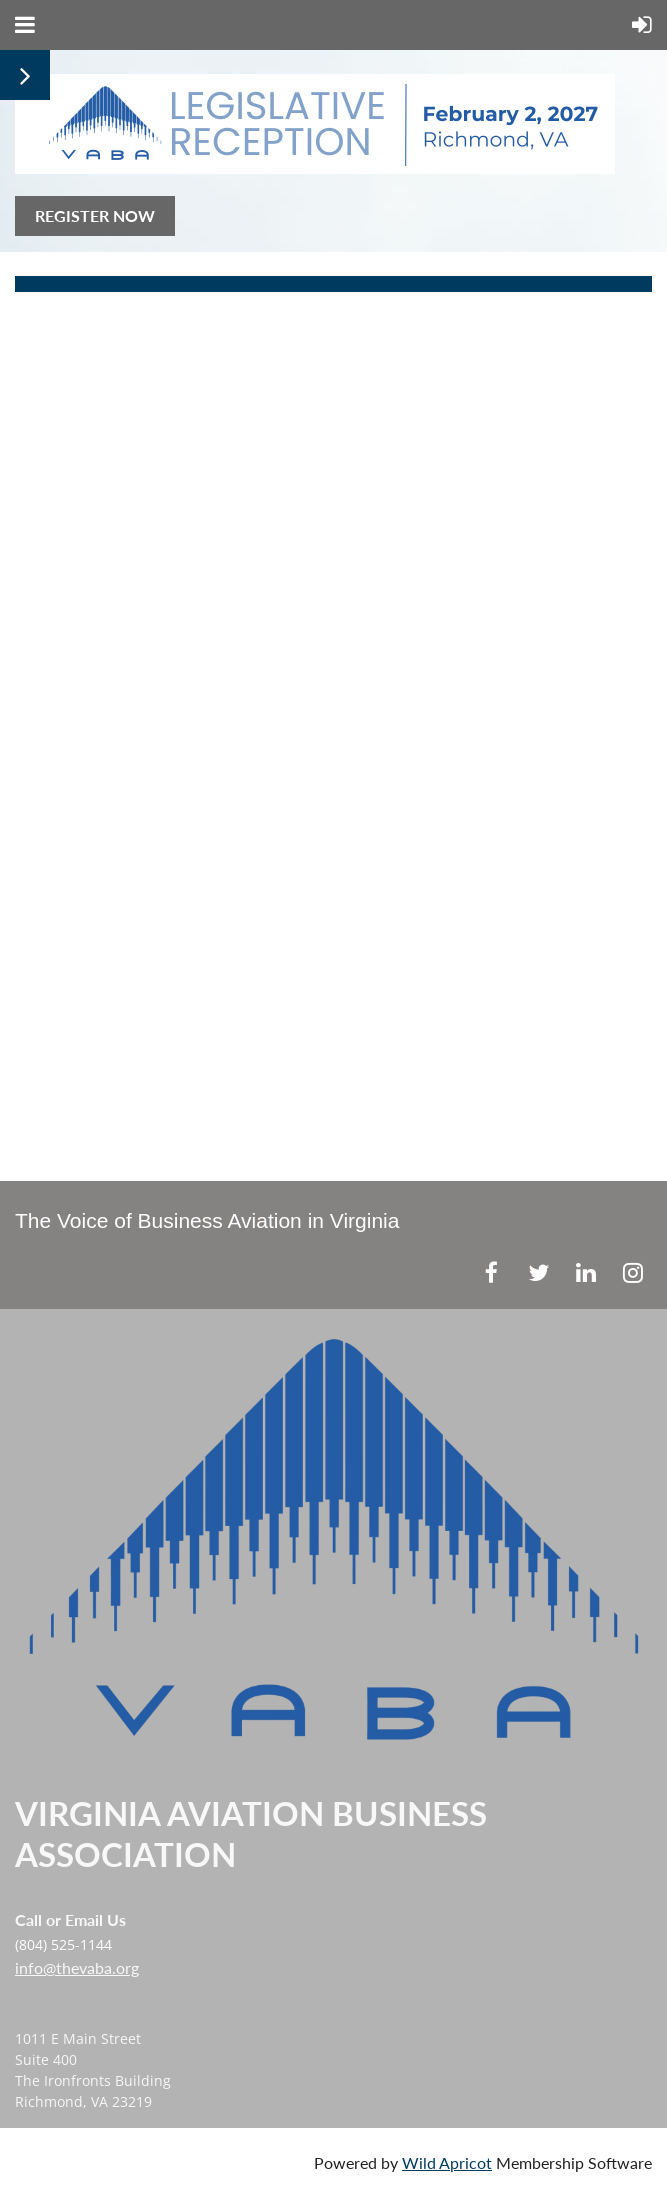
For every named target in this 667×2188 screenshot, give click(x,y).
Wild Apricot (447, 2162)
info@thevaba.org (77, 1967)
